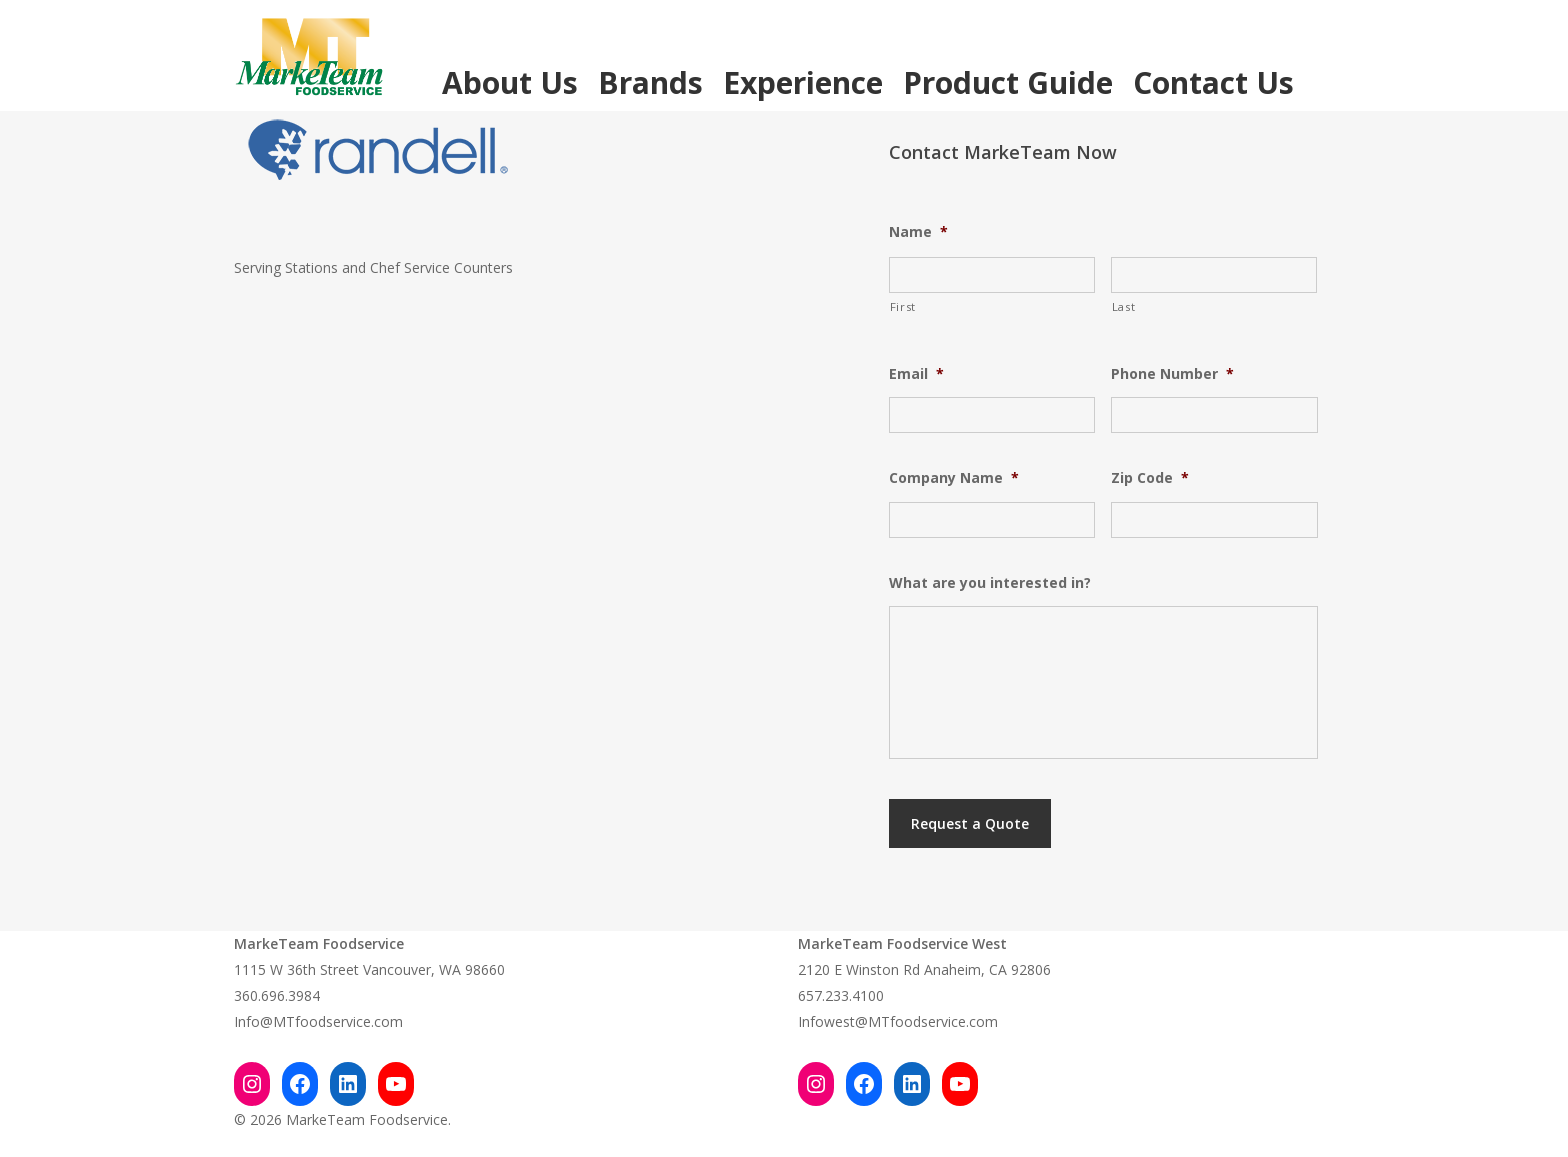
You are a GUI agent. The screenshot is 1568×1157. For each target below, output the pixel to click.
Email (916, 374)
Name (918, 232)
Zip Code (1150, 478)
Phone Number (1172, 374)
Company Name (954, 478)
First (903, 306)
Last (1124, 306)
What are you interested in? (990, 583)
